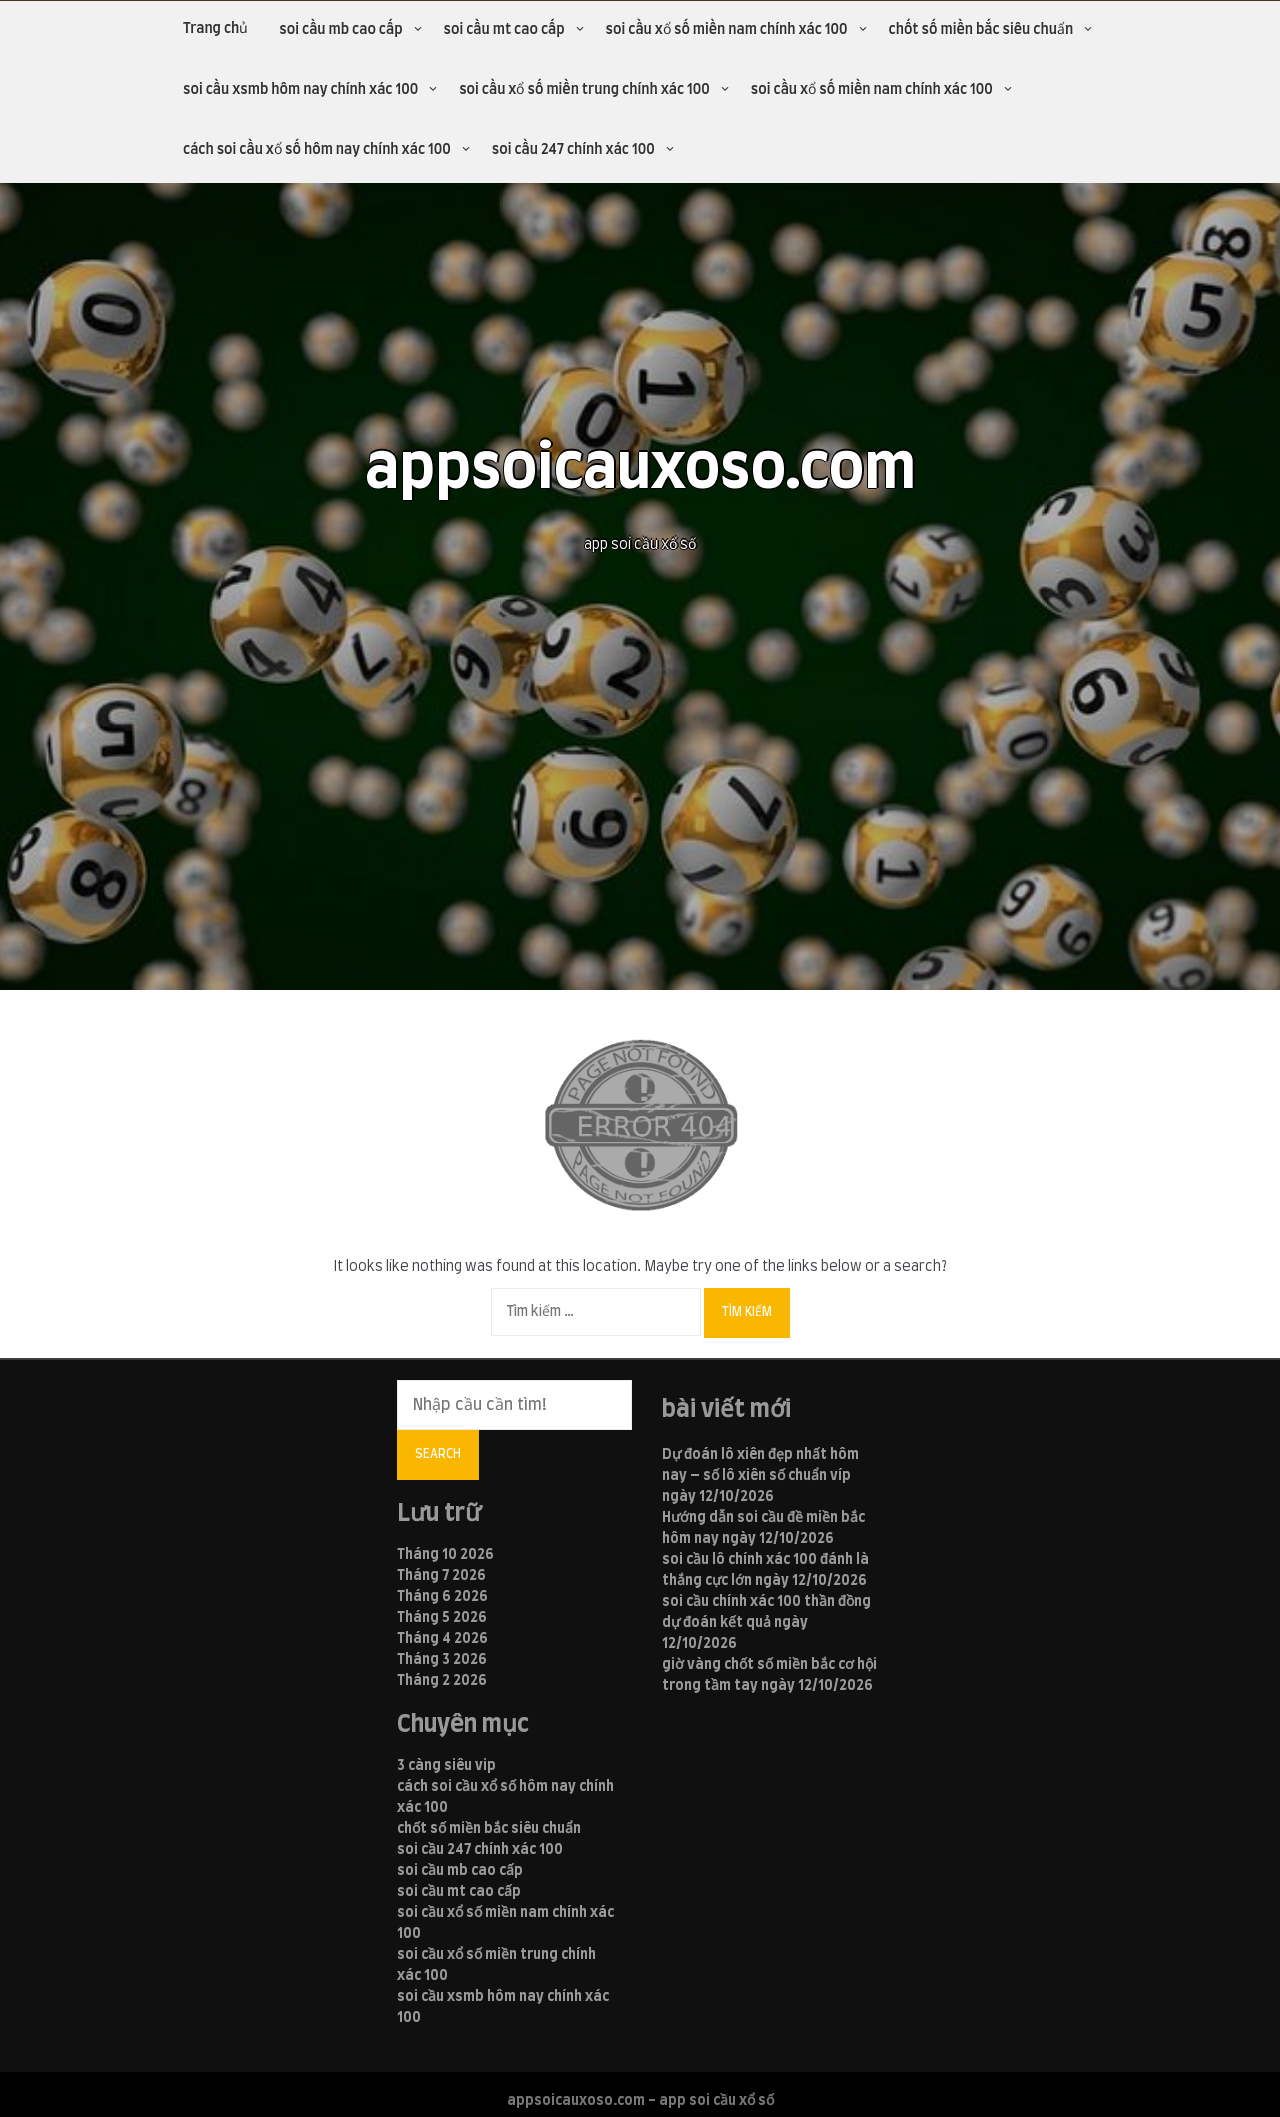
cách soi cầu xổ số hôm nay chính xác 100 (317, 150)
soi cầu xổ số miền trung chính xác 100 (584, 90)
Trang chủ (215, 29)
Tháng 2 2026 (442, 1681)
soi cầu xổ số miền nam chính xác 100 (727, 30)
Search (438, 1454)
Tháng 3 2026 (442, 1660)
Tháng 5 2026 (442, 1618)
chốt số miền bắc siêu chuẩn (981, 30)
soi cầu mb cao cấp (340, 30)
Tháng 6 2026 (442, 1597)
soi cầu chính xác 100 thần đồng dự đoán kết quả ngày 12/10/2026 (766, 1623)
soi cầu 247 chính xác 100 (573, 150)
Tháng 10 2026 (445, 1555)
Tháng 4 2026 (442, 1639)
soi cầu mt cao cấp (504, 30)
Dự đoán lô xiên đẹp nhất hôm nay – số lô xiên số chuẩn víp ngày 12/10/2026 (760, 1476)
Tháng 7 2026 (441, 1576)
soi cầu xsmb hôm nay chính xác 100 (300, 90)
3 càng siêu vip (446, 1766)
